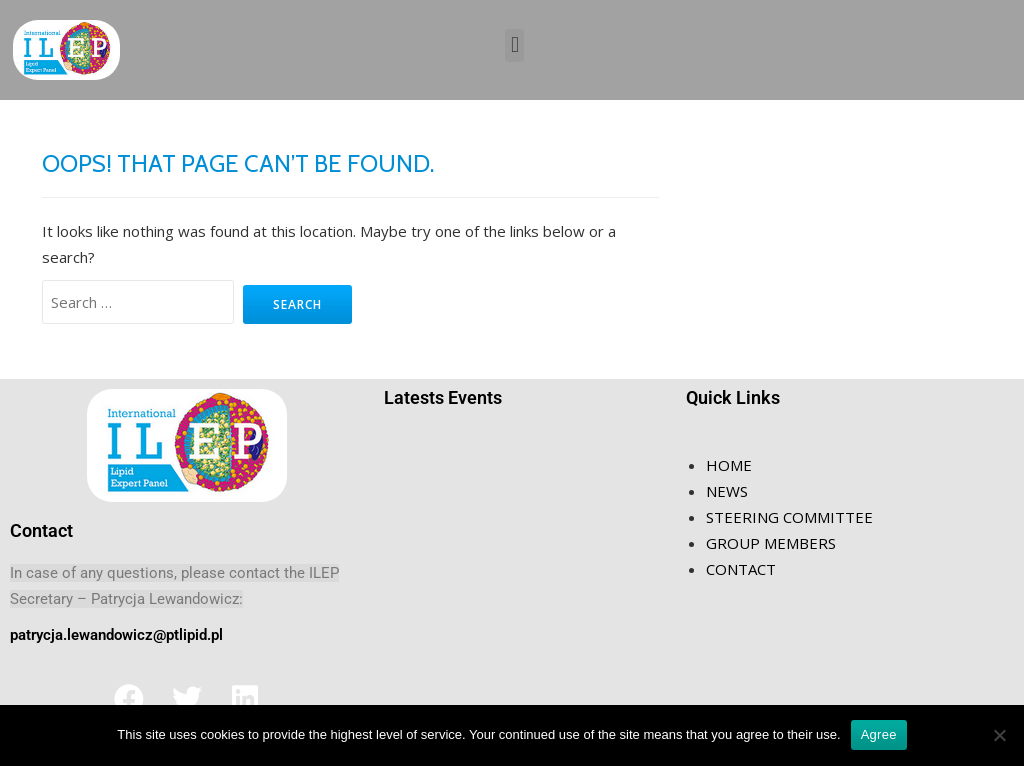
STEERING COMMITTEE (789, 517)
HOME (729, 465)
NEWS (727, 491)
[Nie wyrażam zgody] (999, 735)
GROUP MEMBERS (771, 543)
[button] (514, 45)
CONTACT (741, 569)
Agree (879, 734)
